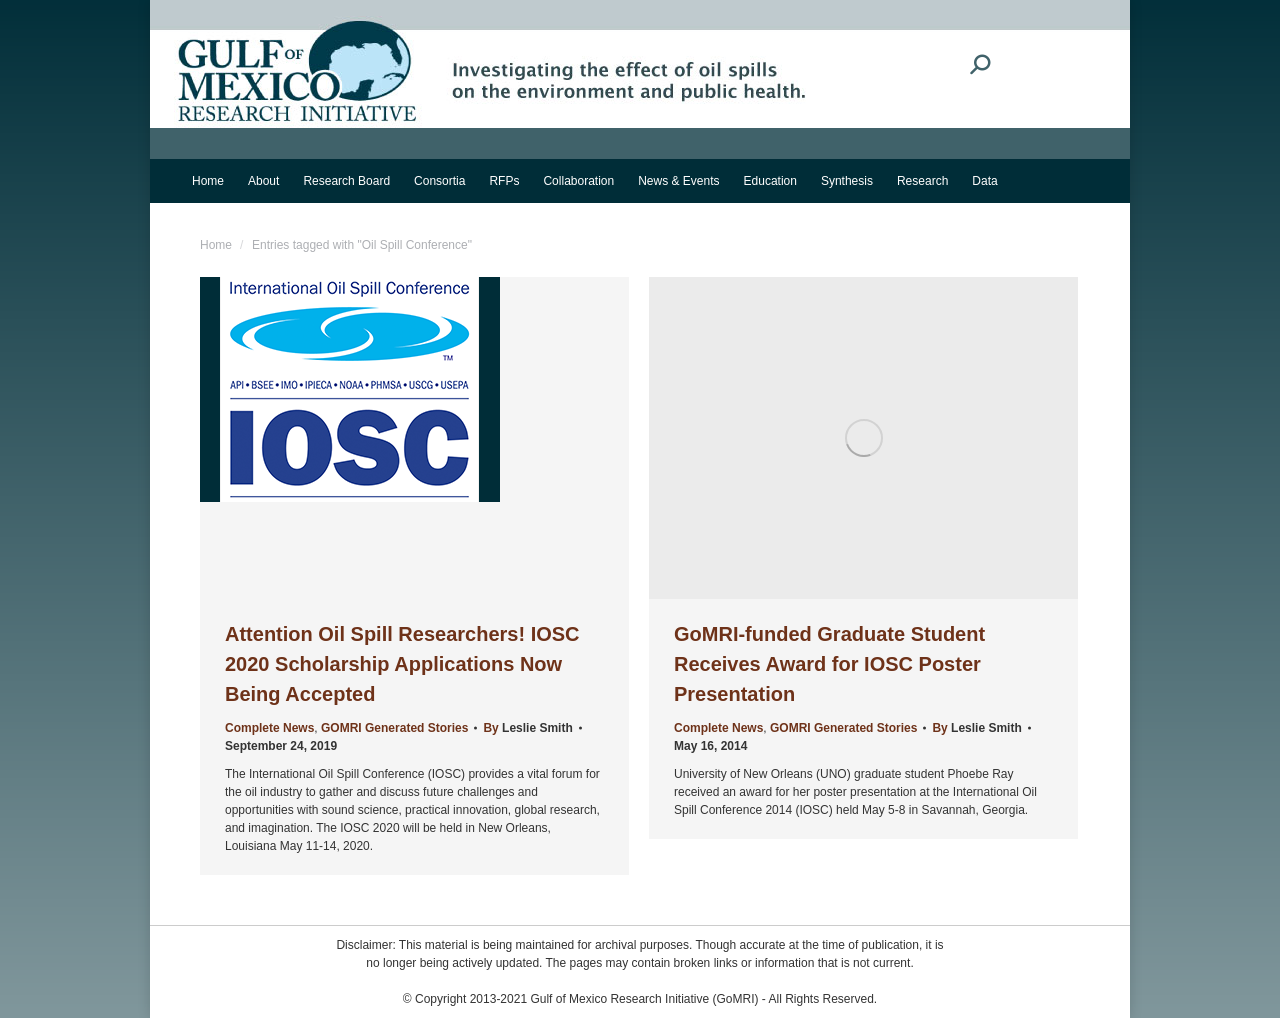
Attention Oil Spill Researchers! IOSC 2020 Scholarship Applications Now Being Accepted (402, 664)
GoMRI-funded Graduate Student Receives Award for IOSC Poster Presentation (829, 664)
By (527, 728)
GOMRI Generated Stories (394, 728)
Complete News (269, 728)
